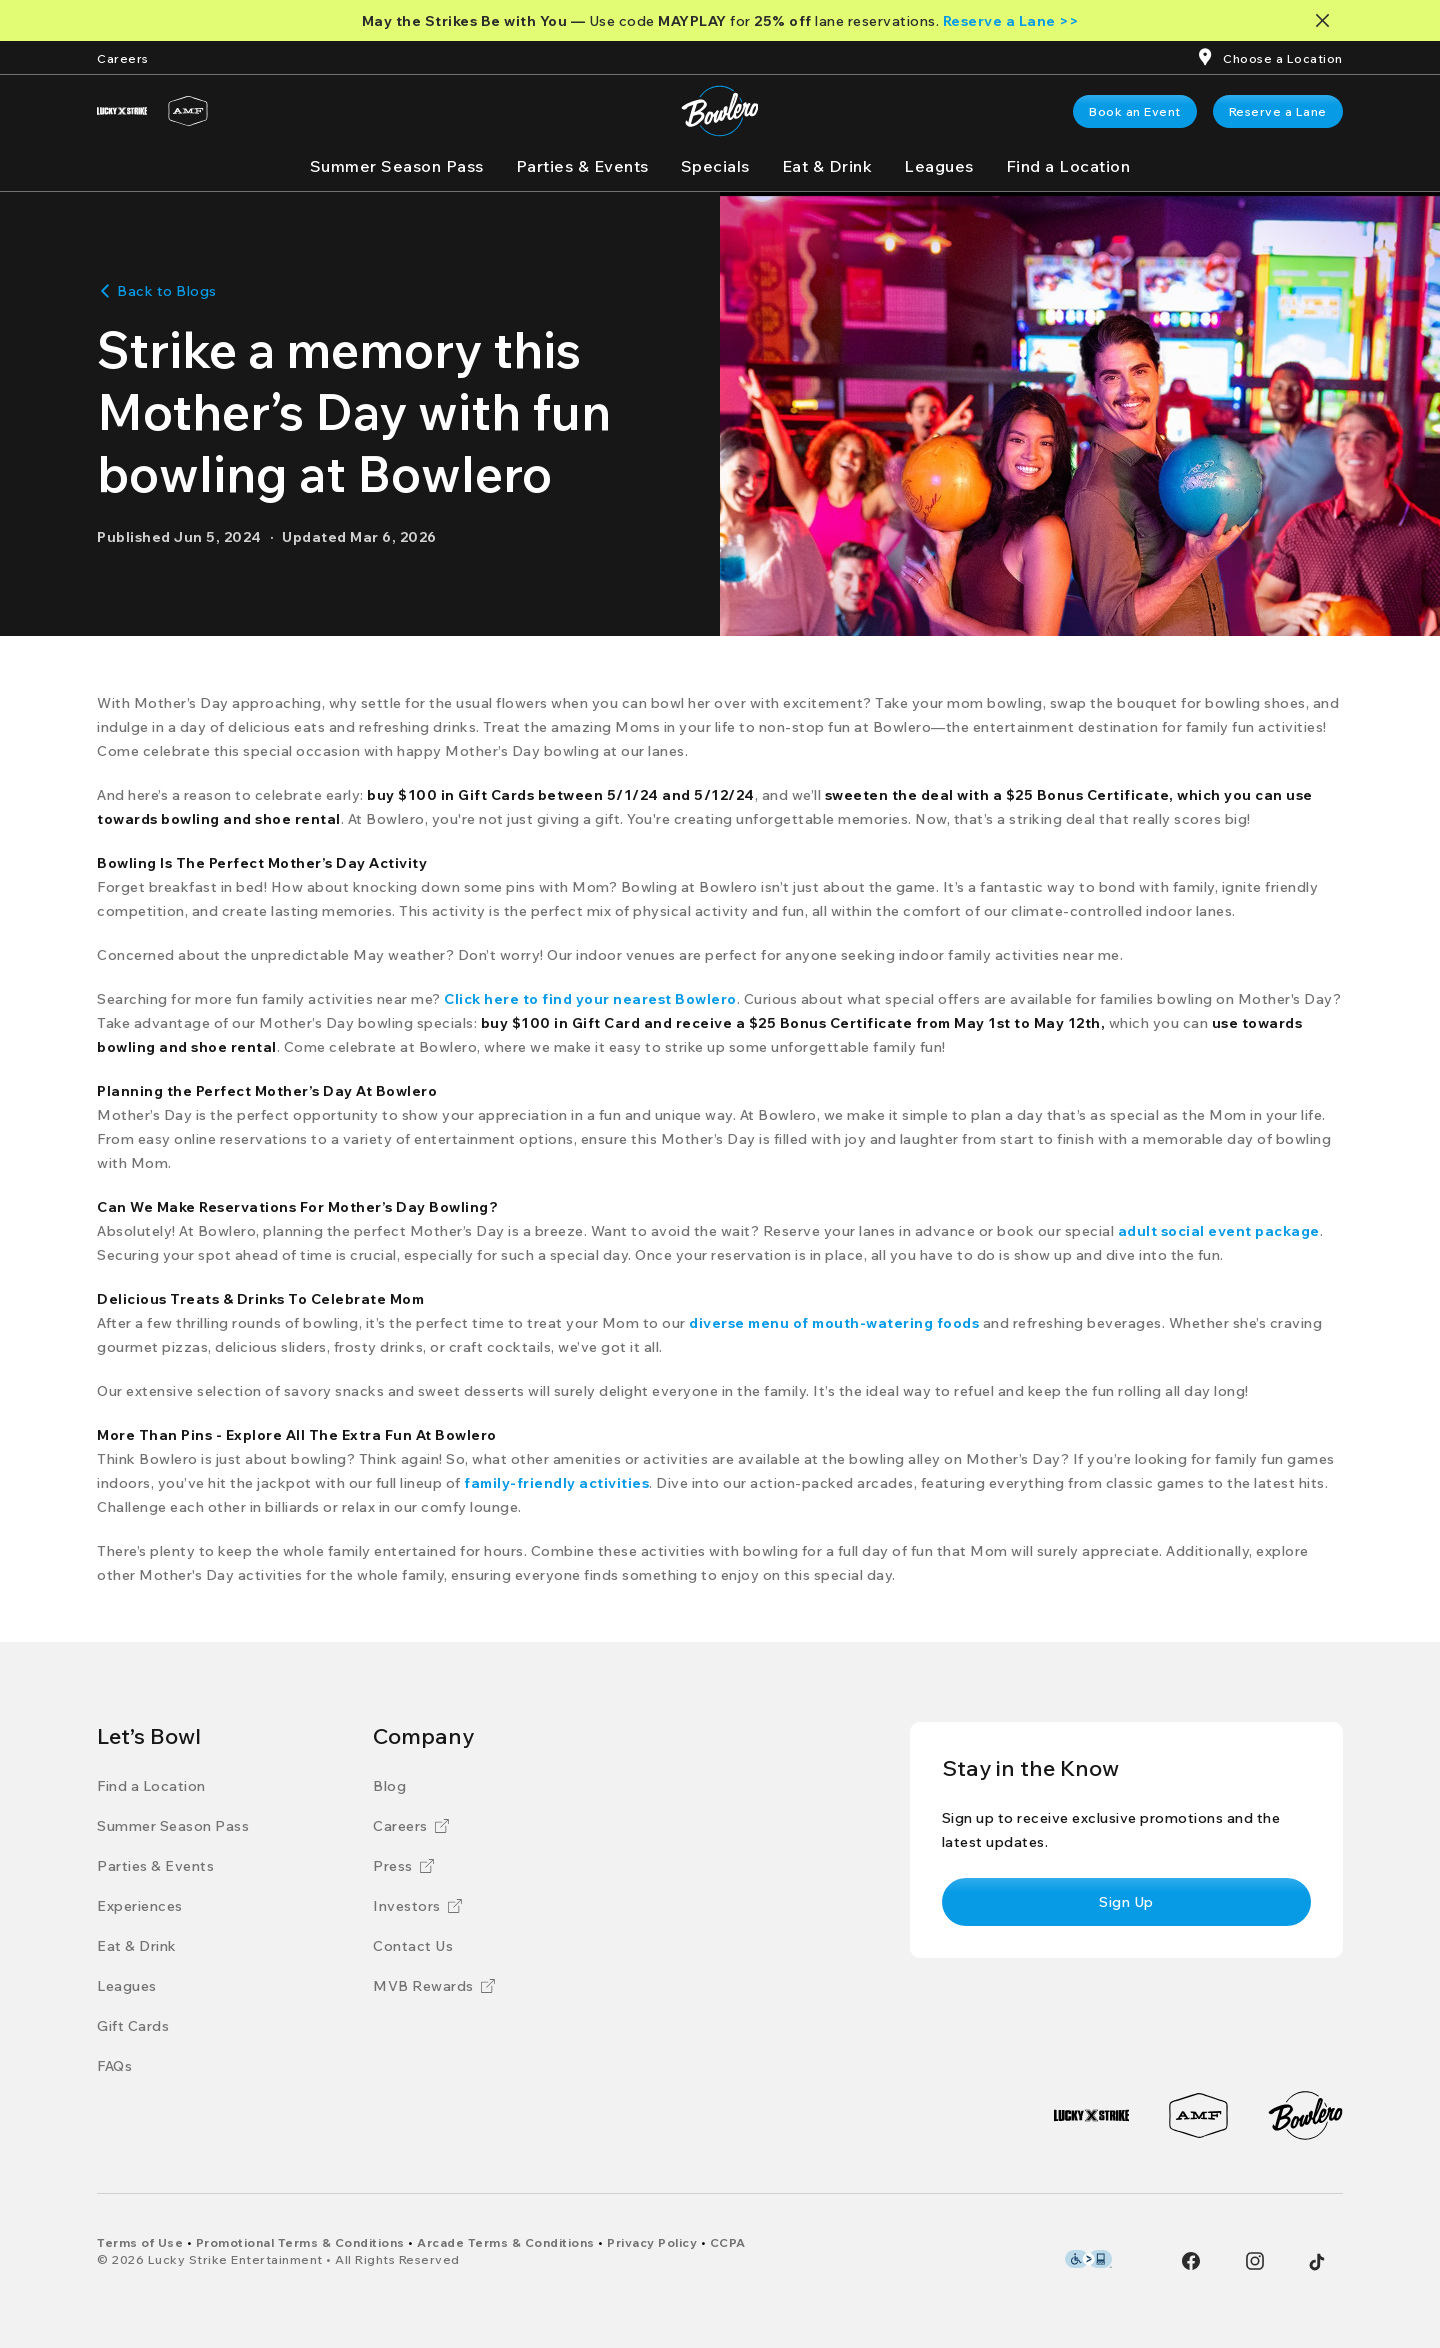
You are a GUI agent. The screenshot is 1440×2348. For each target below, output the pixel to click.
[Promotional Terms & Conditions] (300, 2242)
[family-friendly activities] (556, 1483)
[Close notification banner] (1326, 20)
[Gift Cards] (133, 2026)
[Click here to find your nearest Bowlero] (590, 999)
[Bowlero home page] (719, 111)
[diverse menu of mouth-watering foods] (834, 1323)
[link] (1135, 111)
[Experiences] (140, 1906)
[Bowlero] (1305, 2115)
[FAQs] (114, 2066)
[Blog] (389, 1786)
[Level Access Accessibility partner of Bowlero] (1088, 2259)
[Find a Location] (1068, 166)
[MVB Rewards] (434, 1986)
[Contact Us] (413, 1946)
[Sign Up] (1126, 1902)
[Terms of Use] (140, 2242)
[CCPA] (728, 2242)
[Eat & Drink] (827, 166)
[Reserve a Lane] (1278, 111)
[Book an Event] (1135, 111)
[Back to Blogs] (157, 291)
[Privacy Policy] (652, 2242)
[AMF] (188, 111)
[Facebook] (1191, 2261)
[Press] (403, 1866)
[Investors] (417, 1906)
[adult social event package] (1219, 1231)
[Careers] (123, 57)
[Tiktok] (1317, 2262)
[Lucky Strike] (122, 111)
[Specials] (715, 166)
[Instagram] (1255, 2261)
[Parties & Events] (582, 166)
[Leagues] (939, 166)
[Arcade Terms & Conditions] (506, 2242)
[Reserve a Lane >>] (1011, 21)
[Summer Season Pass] (397, 166)
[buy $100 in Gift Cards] (450, 795)
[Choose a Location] (1283, 57)
